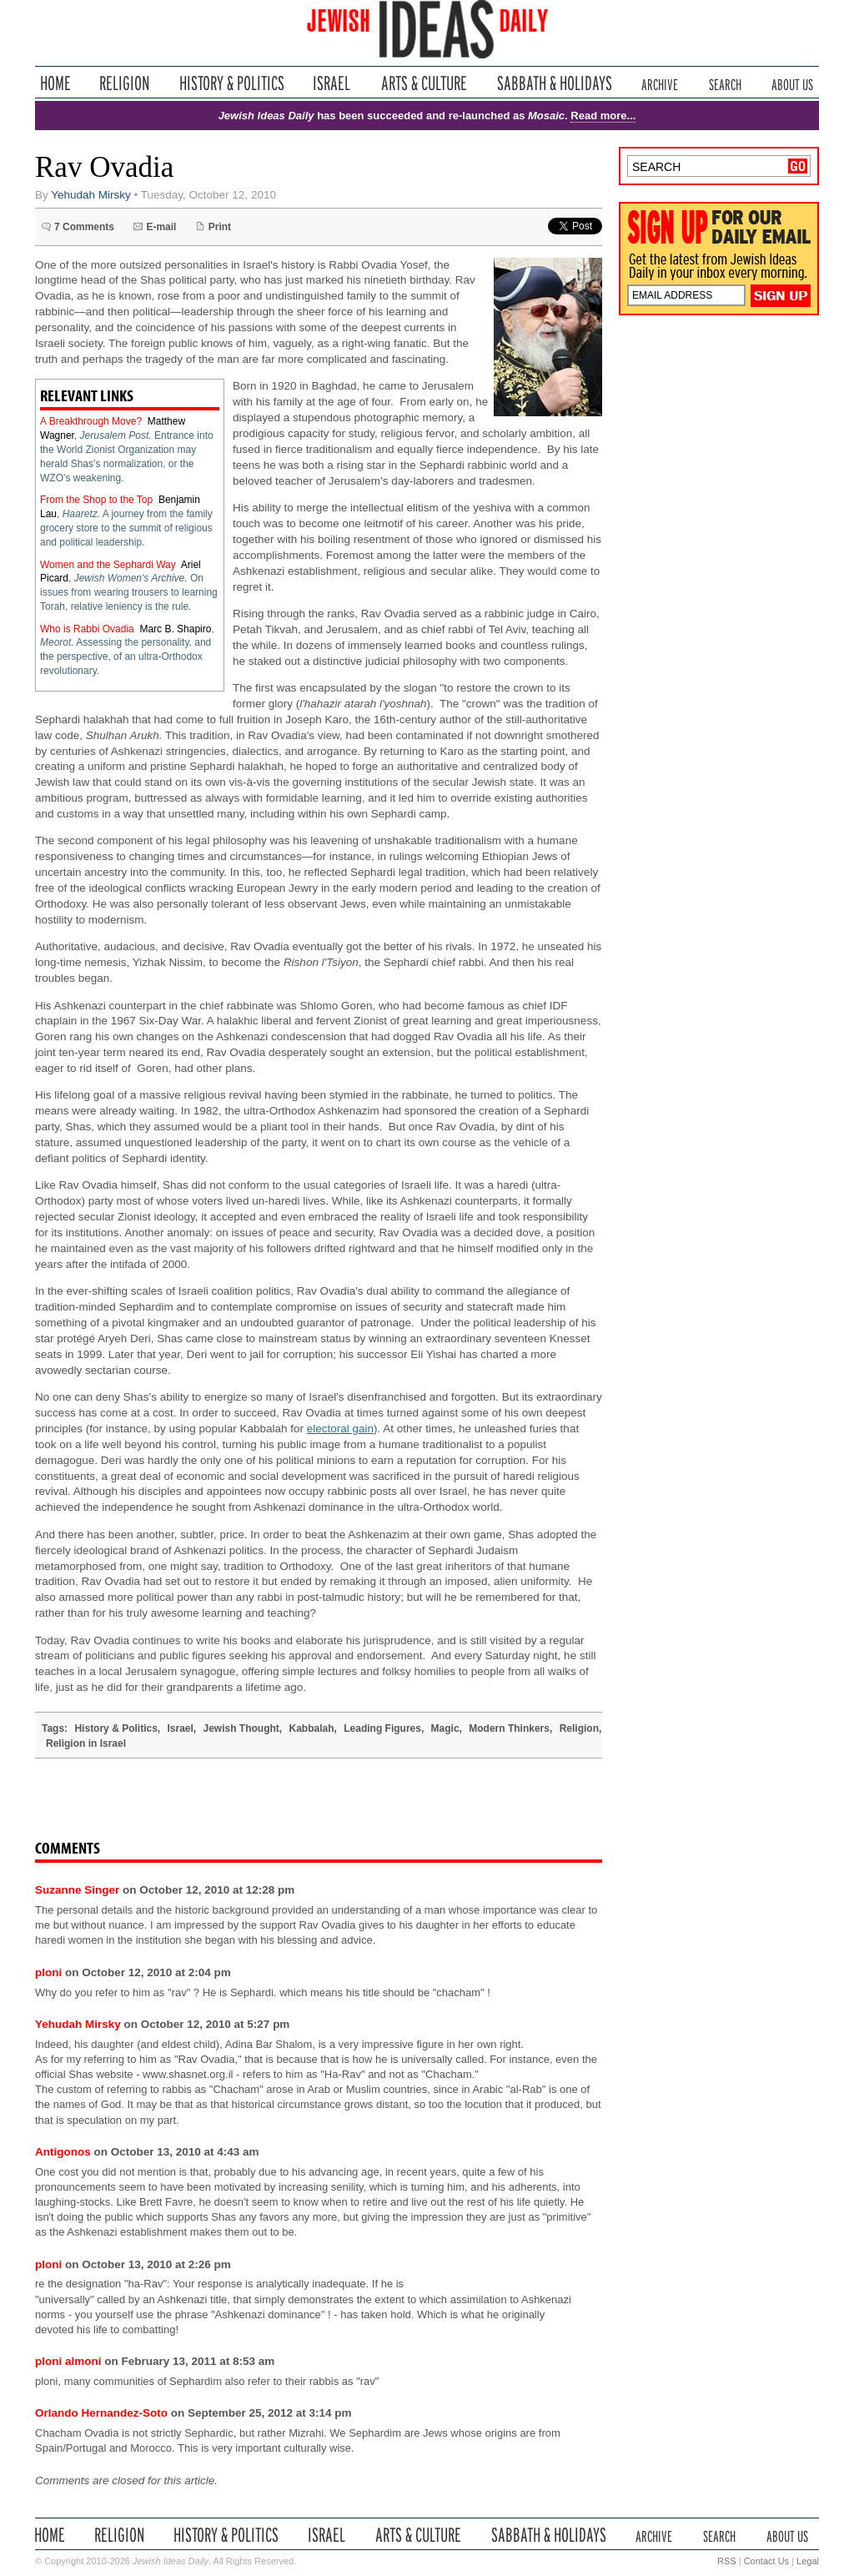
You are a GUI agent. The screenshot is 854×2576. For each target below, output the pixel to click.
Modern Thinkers (509, 1728)
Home (55, 83)
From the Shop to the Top (96, 500)
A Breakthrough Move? (91, 421)
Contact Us (766, 2561)
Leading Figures (382, 1728)
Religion (124, 83)
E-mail (161, 227)
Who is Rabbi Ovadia (87, 629)
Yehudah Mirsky (91, 195)
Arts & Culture (423, 83)
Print (219, 227)
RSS (726, 2561)
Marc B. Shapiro (175, 629)
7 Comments (84, 227)
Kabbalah (311, 1728)
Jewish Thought (241, 1728)
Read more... (602, 115)
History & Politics (232, 83)
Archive (659, 83)
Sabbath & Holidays (554, 83)
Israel (332, 83)
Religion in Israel (86, 1743)
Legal (807, 2561)
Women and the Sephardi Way (108, 565)
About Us (792, 83)
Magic (445, 1728)
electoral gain (340, 1428)
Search (725, 83)
